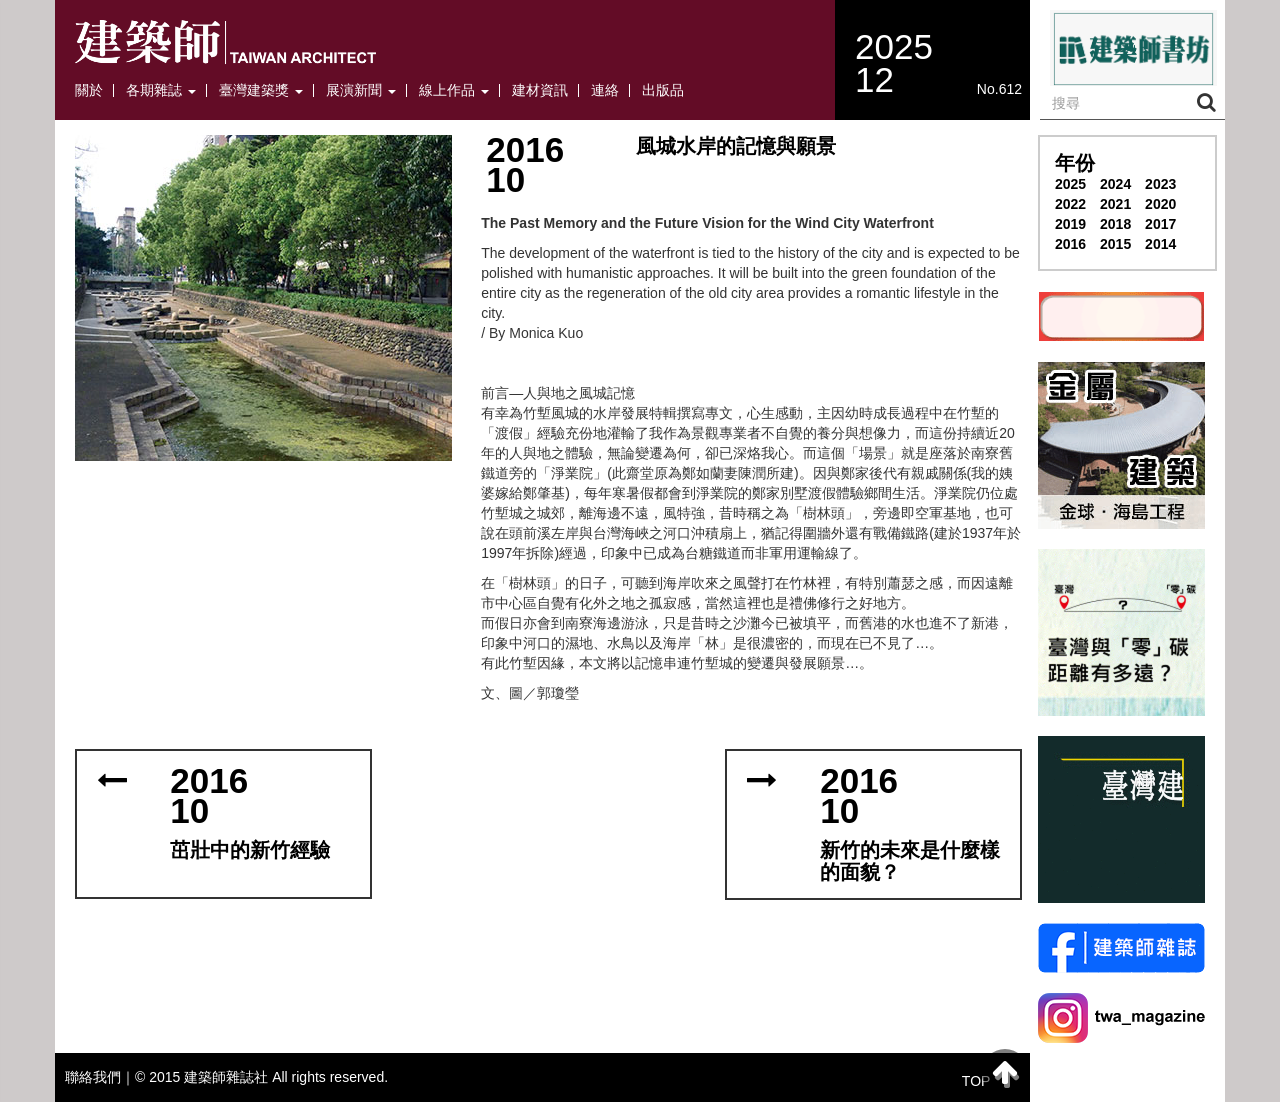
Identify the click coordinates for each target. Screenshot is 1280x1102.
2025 (1070, 184)
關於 (89, 90)
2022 (1070, 204)
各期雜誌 (161, 90)
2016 (1070, 244)
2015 (1115, 244)
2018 (1115, 224)
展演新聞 (361, 90)
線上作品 (454, 90)
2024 (1115, 184)
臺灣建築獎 (261, 90)
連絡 (605, 90)
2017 (1160, 224)
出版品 (663, 90)
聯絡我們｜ (100, 1077)
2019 (1070, 224)
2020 (1160, 204)
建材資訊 (540, 90)
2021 (1115, 204)
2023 (1160, 184)
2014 (1160, 244)
